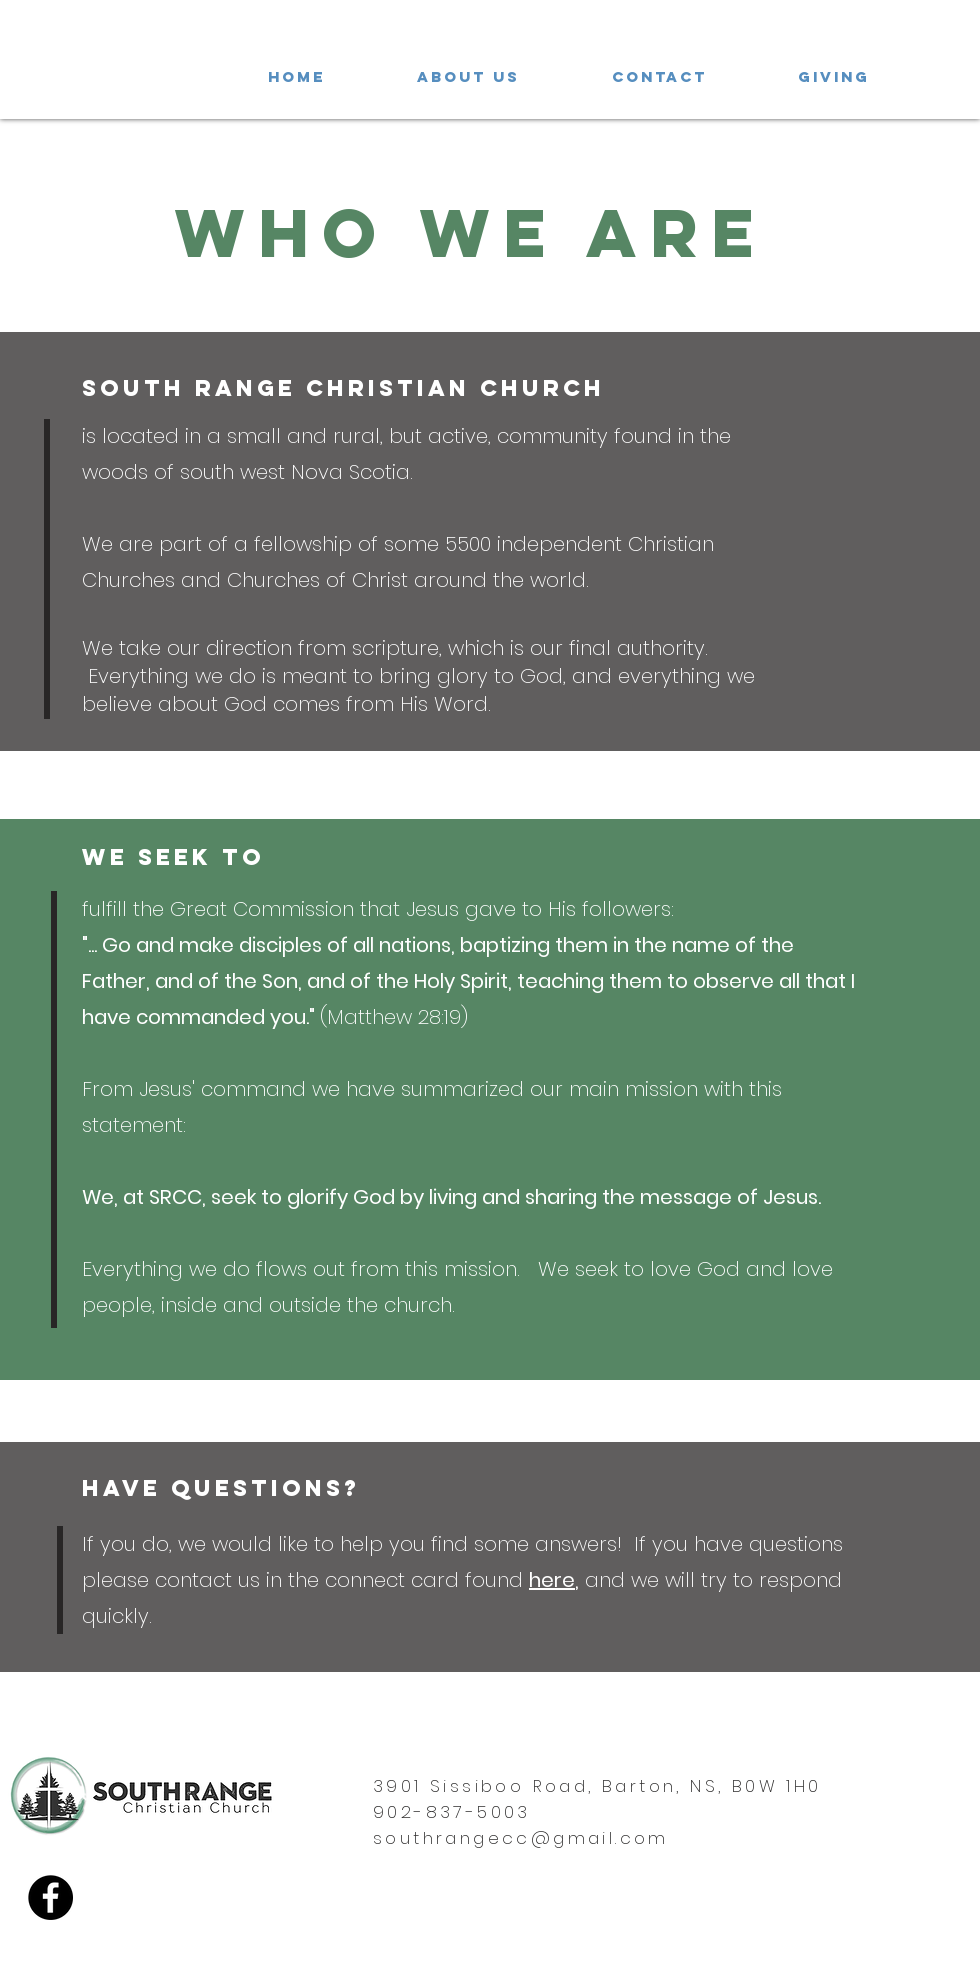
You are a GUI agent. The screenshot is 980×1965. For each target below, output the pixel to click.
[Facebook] (50, 1897)
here (552, 1580)
